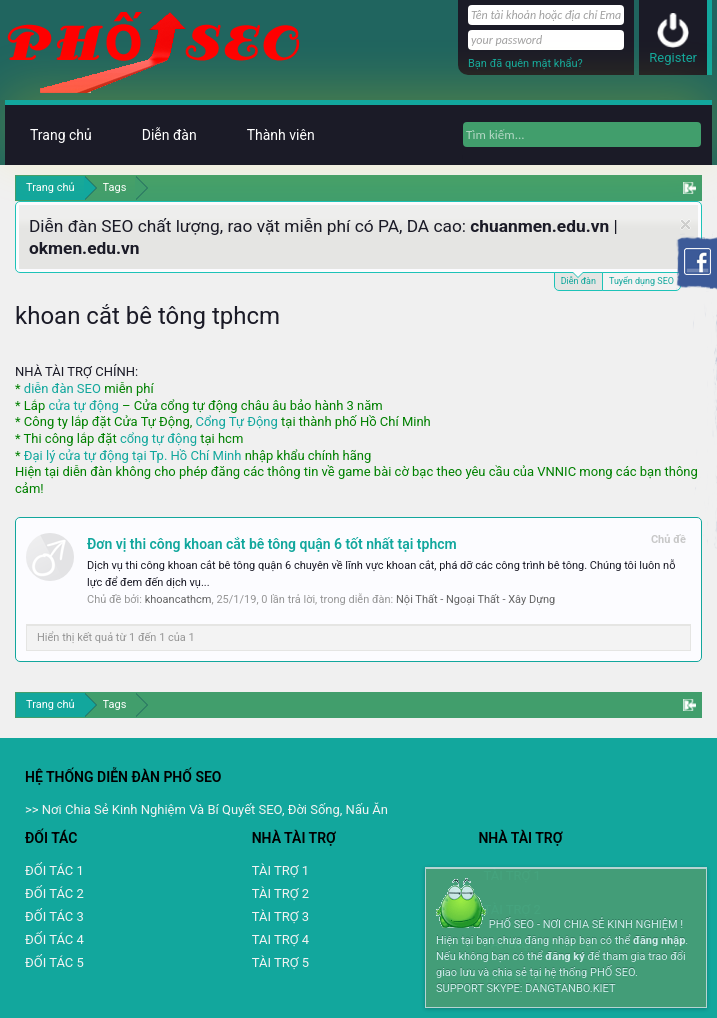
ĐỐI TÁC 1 (54, 870)
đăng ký (564, 956)
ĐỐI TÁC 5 (54, 962)
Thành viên (281, 135)
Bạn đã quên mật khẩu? (525, 63)
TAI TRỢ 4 (280, 939)
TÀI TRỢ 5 (280, 962)
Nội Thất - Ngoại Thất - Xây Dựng (475, 599)
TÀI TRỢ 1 (280, 870)
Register (673, 57)
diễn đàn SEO (62, 388)
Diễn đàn (578, 279)
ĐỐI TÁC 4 (54, 939)
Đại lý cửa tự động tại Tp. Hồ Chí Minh (133, 455)
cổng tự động (158, 438)
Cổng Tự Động (236, 421)
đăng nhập (659, 940)
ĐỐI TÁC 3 (54, 916)
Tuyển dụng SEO (641, 281)
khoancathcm (178, 599)
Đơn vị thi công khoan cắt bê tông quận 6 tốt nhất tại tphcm (272, 544)
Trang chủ (61, 135)
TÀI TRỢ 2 (280, 893)
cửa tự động (83, 405)
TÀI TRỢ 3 (280, 916)
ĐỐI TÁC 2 (54, 893)
